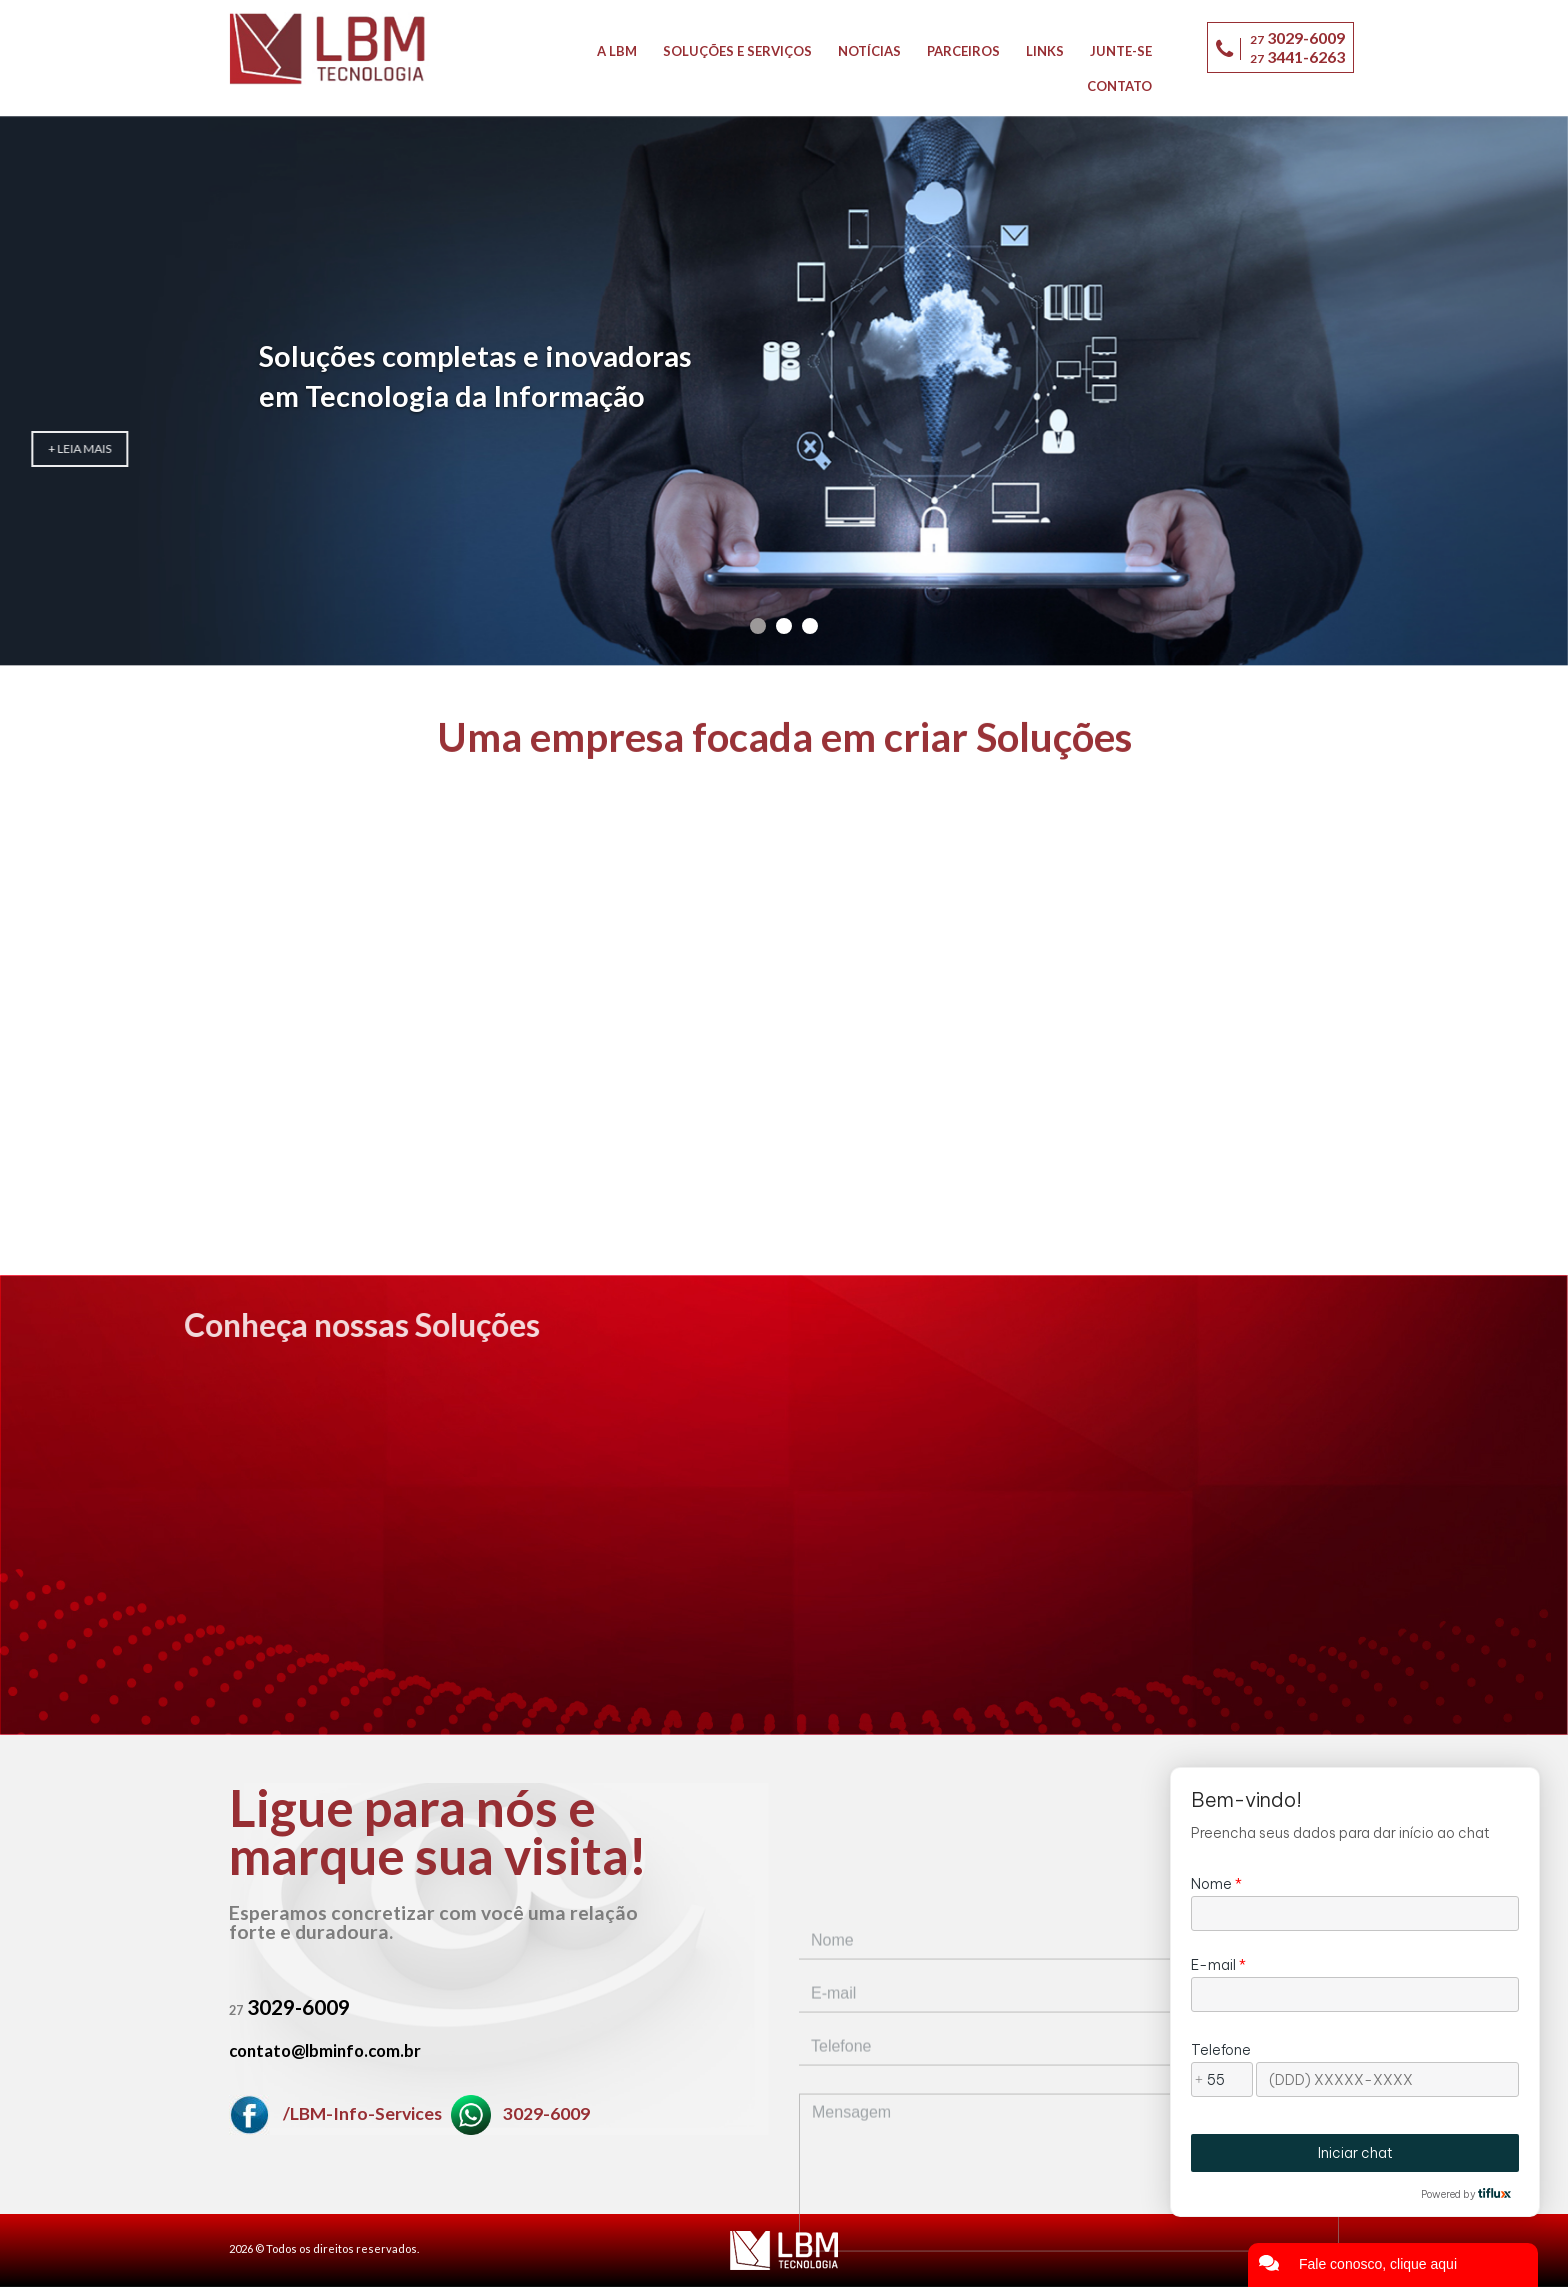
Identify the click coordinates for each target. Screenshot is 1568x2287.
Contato (1119, 86)
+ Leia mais (434, 488)
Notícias (869, 51)
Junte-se (1121, 51)
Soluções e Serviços (737, 51)
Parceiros (963, 51)
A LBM (617, 51)
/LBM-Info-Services (337, 2113)
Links (1045, 51)
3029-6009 (521, 2113)
